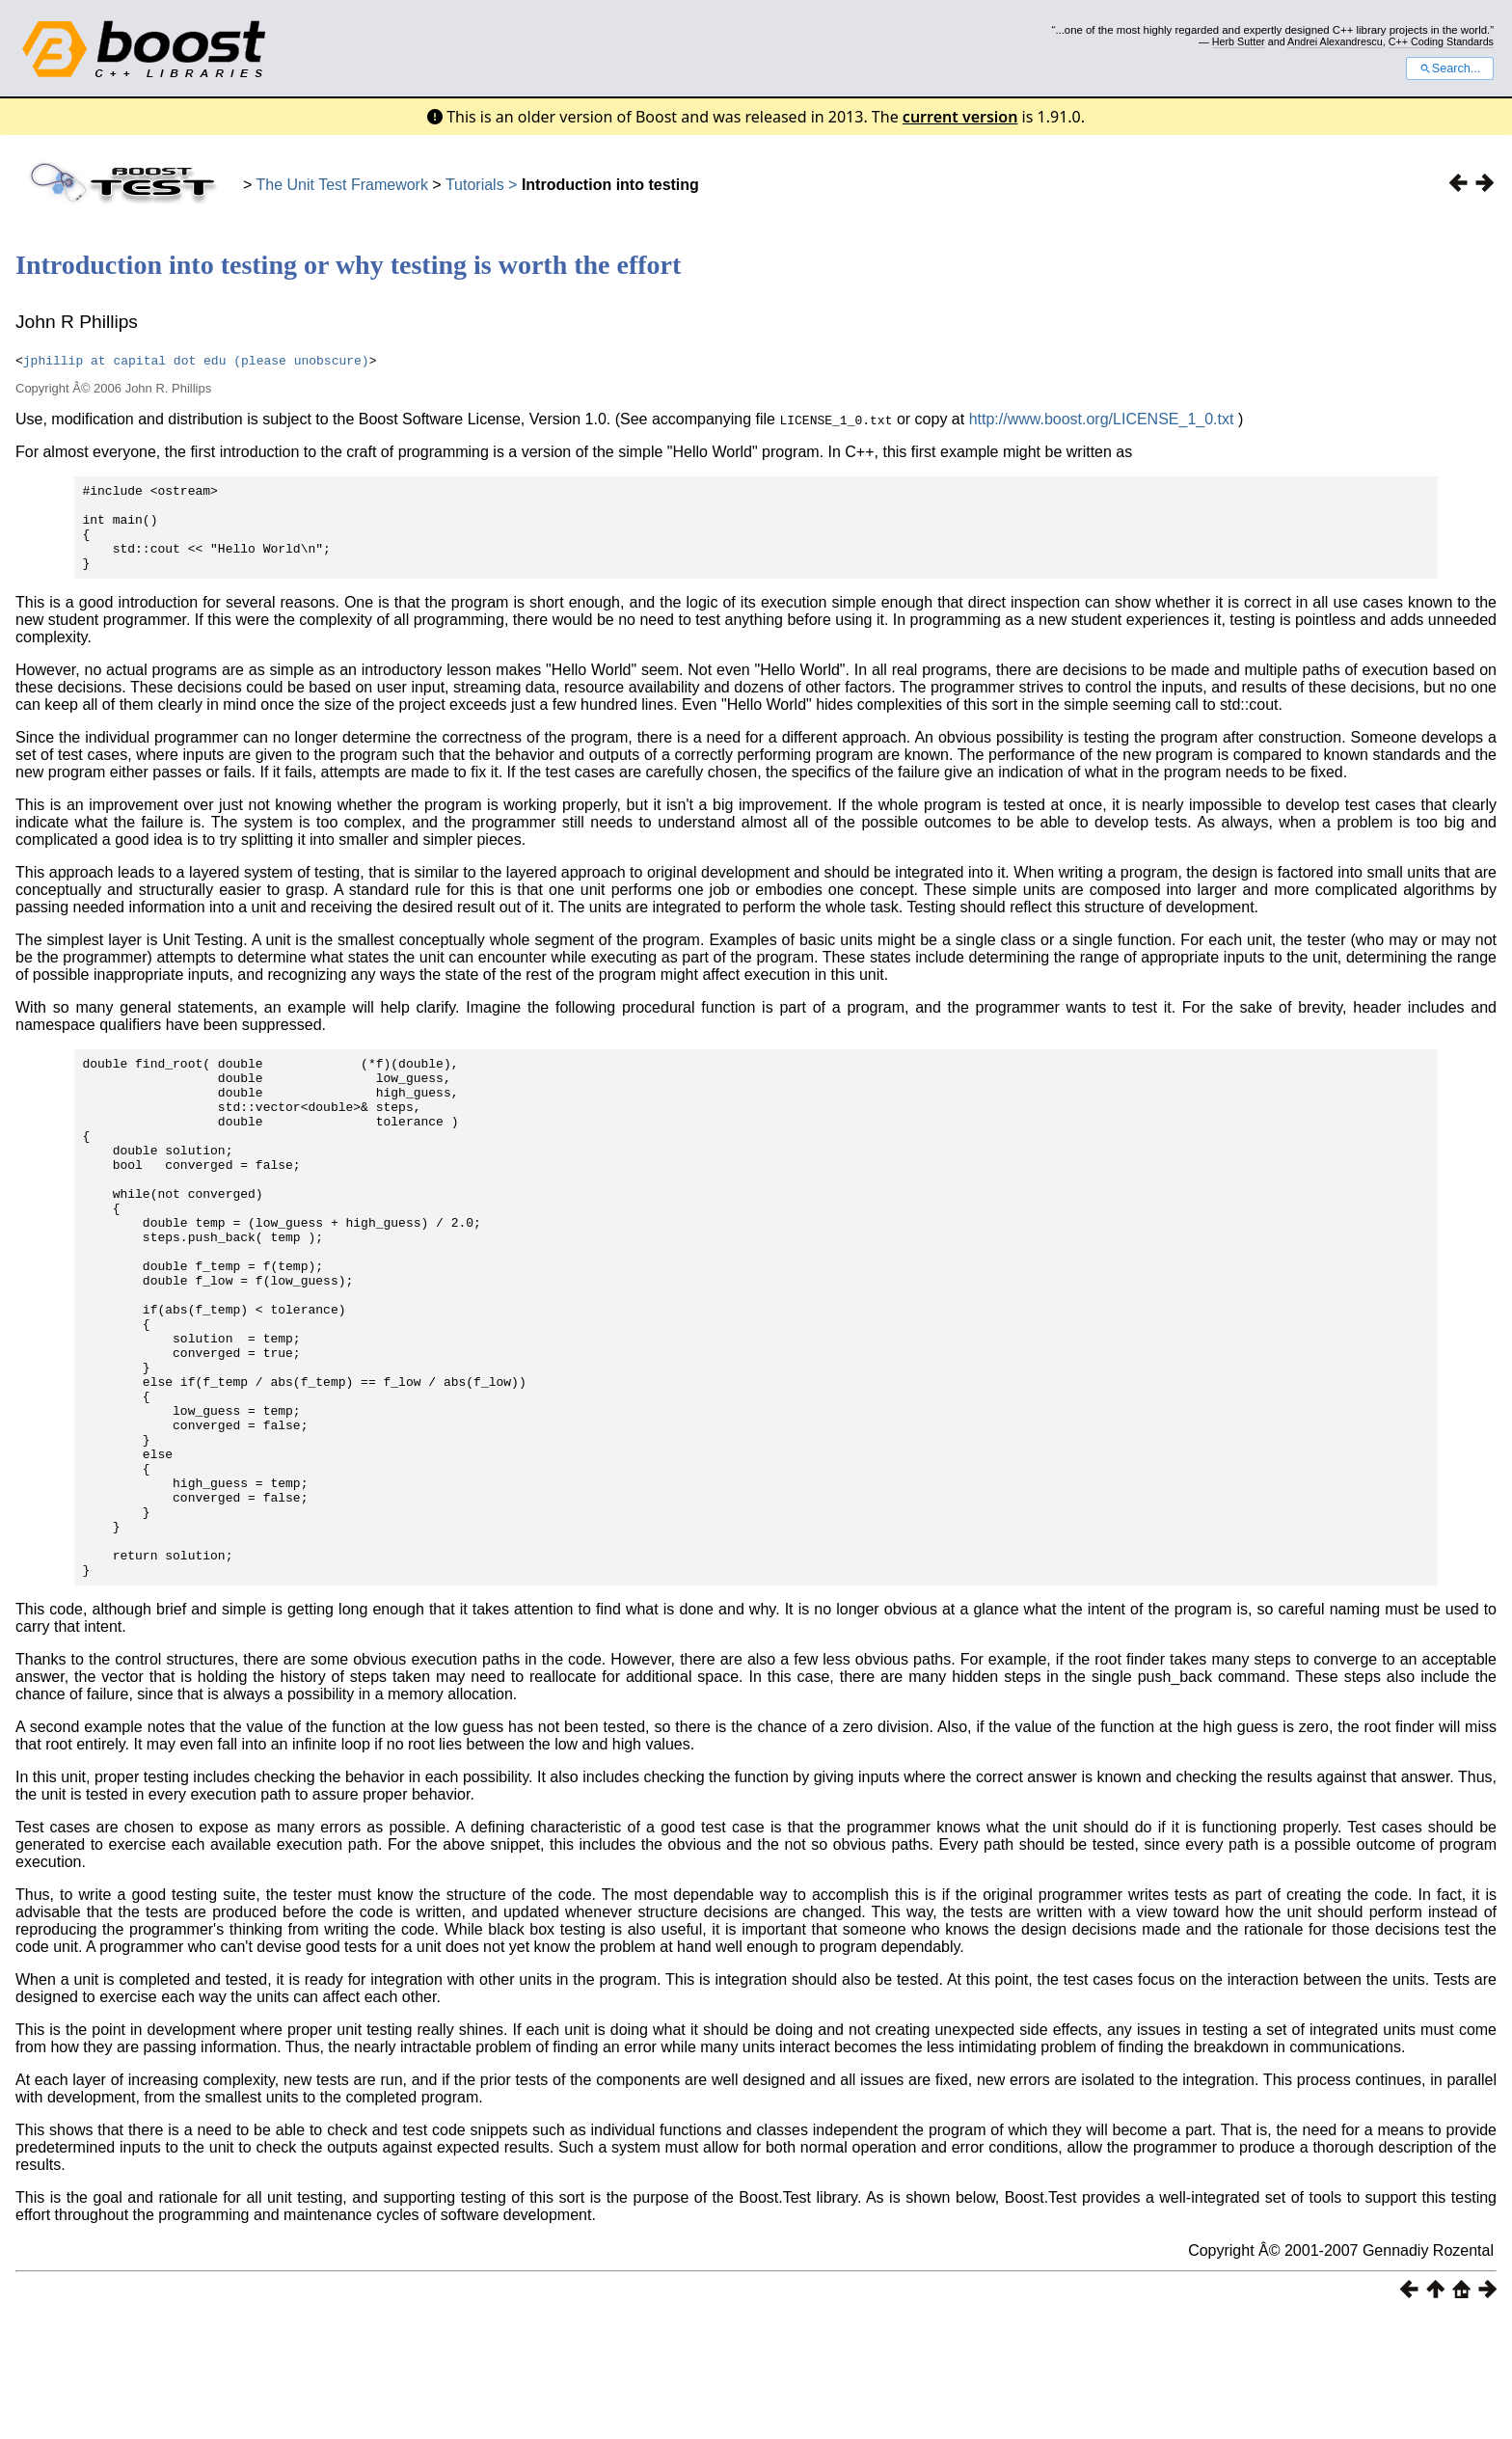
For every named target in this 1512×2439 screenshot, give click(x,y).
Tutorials (475, 184)
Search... (1449, 68)
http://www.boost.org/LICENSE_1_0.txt (1101, 419)
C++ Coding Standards (1441, 41)
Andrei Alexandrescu (1335, 41)
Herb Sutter (1238, 41)
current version (960, 116)
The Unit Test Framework (342, 184)
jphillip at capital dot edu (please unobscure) (196, 359)
